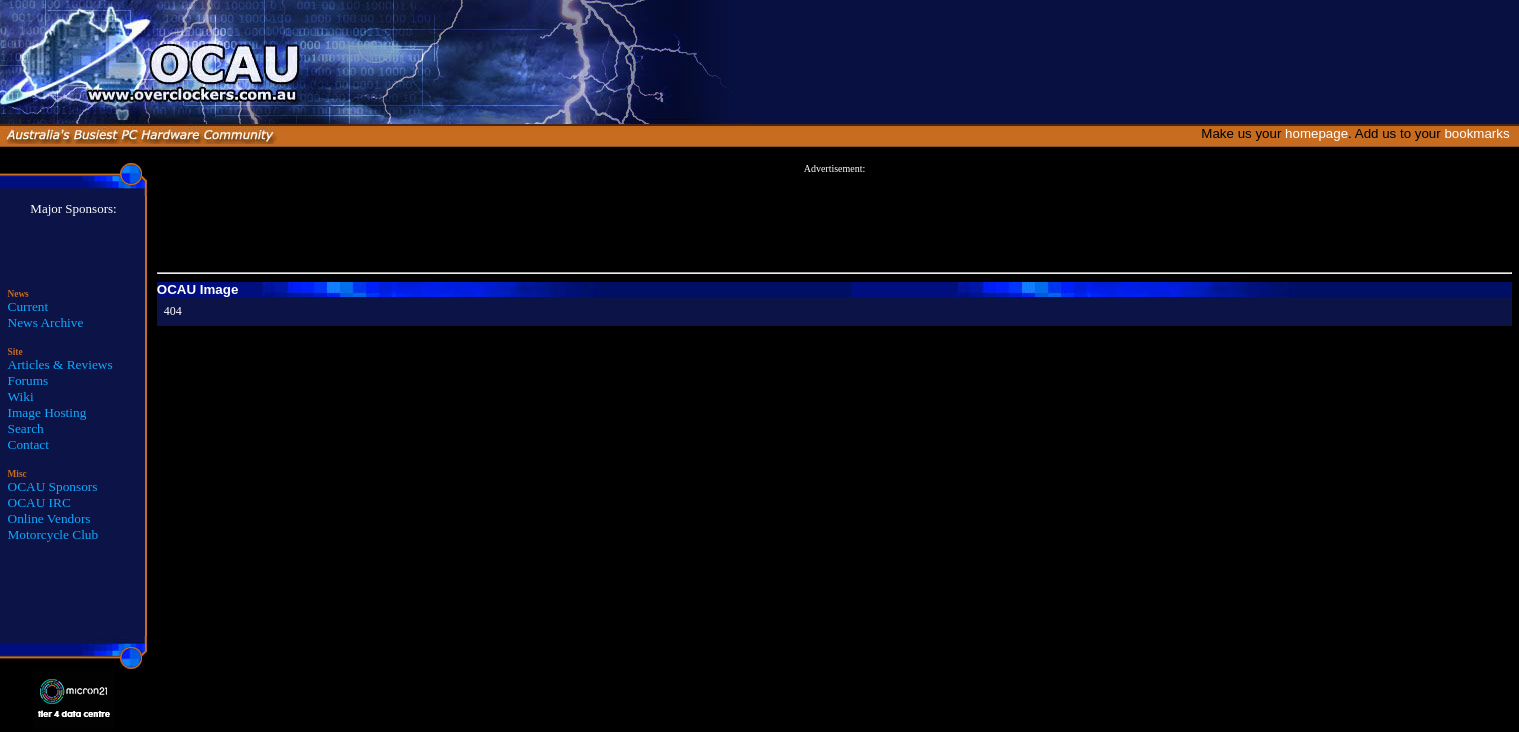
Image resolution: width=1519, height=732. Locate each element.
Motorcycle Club (53, 534)
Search (26, 428)
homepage (1316, 133)
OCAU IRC (39, 502)
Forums (28, 380)
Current (28, 306)
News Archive (46, 322)
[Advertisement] (834, 219)
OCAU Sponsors (53, 486)
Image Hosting (47, 412)
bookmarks (1480, 133)
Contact (28, 444)
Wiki (21, 396)
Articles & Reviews (60, 364)
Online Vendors (49, 518)
